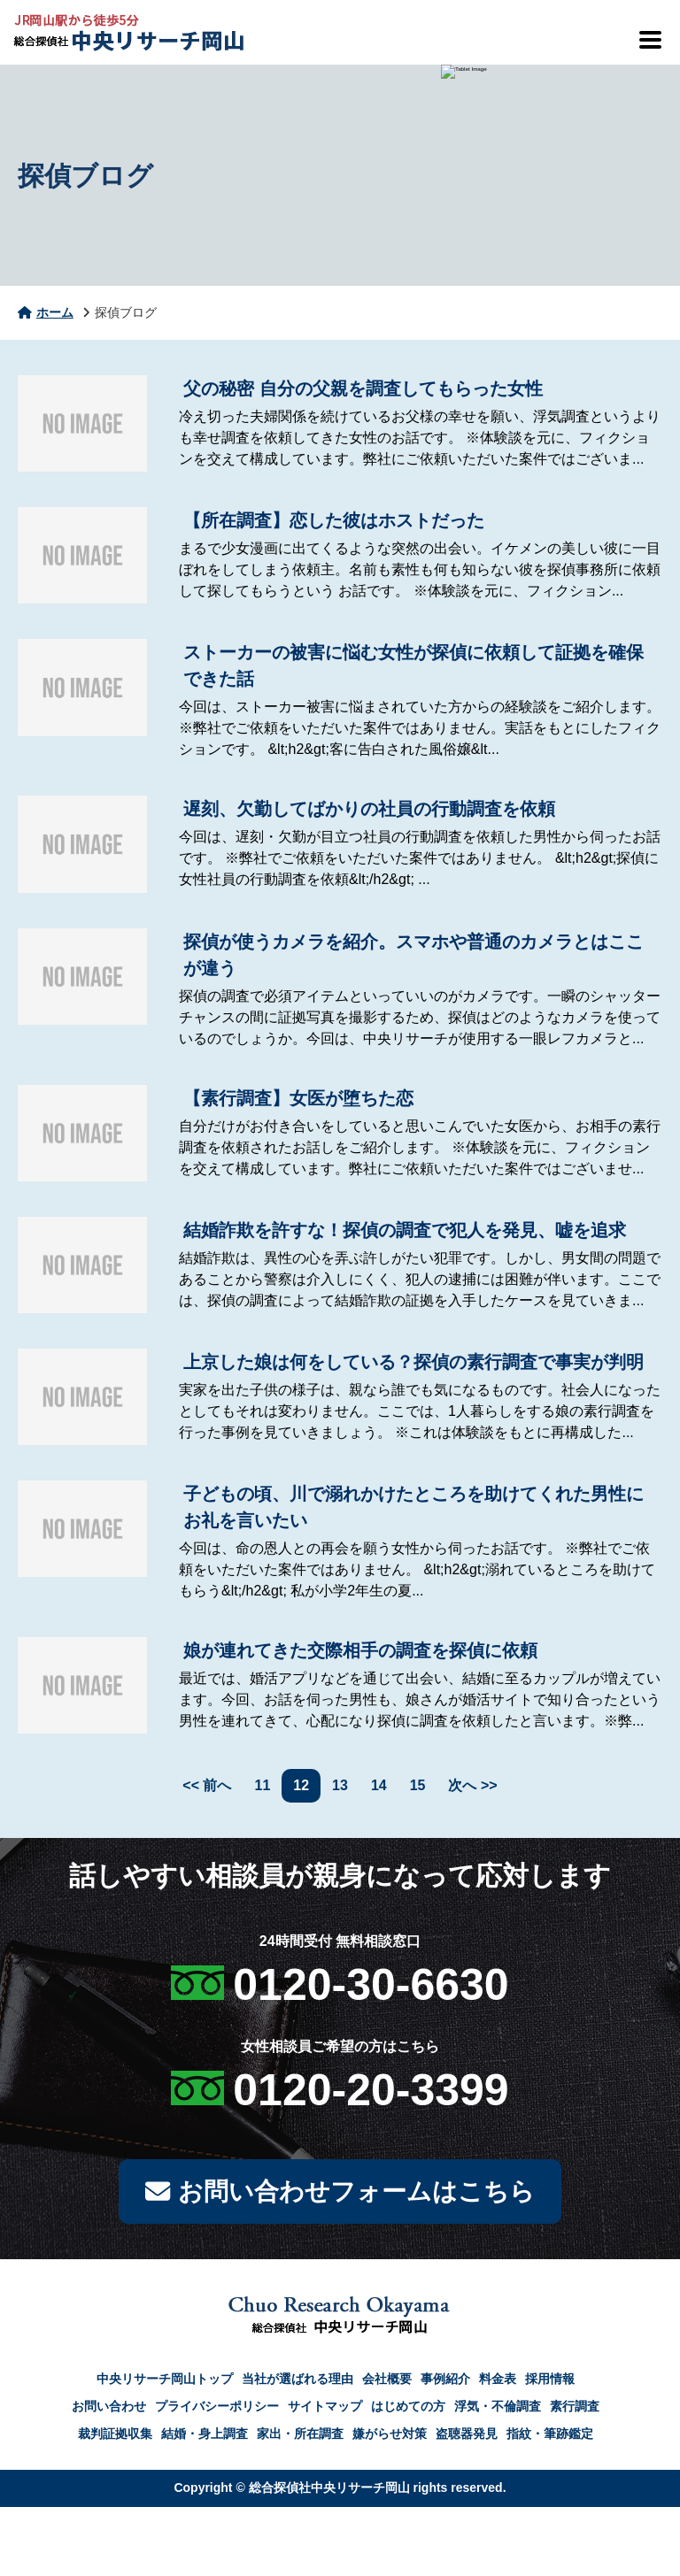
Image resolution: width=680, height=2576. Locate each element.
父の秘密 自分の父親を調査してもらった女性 (363, 388)
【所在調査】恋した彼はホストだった (333, 520)
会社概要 (387, 2380)
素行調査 (574, 2408)
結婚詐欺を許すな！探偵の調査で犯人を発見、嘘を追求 (404, 1230)
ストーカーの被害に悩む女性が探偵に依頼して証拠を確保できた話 (413, 665)
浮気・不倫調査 (497, 2408)
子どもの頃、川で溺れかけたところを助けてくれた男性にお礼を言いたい (413, 1507)
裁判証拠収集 (115, 2435)
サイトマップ (325, 2408)
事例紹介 (445, 2380)
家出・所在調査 (300, 2435)
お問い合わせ (109, 2408)
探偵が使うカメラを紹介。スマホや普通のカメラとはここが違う (413, 955)
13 (340, 1785)
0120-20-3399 (370, 2090)
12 (301, 1785)
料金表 (497, 2380)
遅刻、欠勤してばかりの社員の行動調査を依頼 (369, 809)
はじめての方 (408, 2408)
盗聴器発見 (467, 2435)
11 (263, 1785)
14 (379, 1785)
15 (418, 1785)
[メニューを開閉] (649, 40)
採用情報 (550, 2380)
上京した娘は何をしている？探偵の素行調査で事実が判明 (413, 1362)
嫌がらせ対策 (389, 2435)
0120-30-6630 (370, 1985)
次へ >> (472, 1785)
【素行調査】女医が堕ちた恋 (298, 1098)
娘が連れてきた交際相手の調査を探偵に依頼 (360, 1650)
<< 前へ (206, 1785)
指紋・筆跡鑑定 (549, 2435)
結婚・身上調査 (204, 2435)
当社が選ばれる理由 (297, 2380)
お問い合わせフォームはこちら (339, 2192)
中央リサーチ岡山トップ (165, 2380)
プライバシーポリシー (217, 2408)
